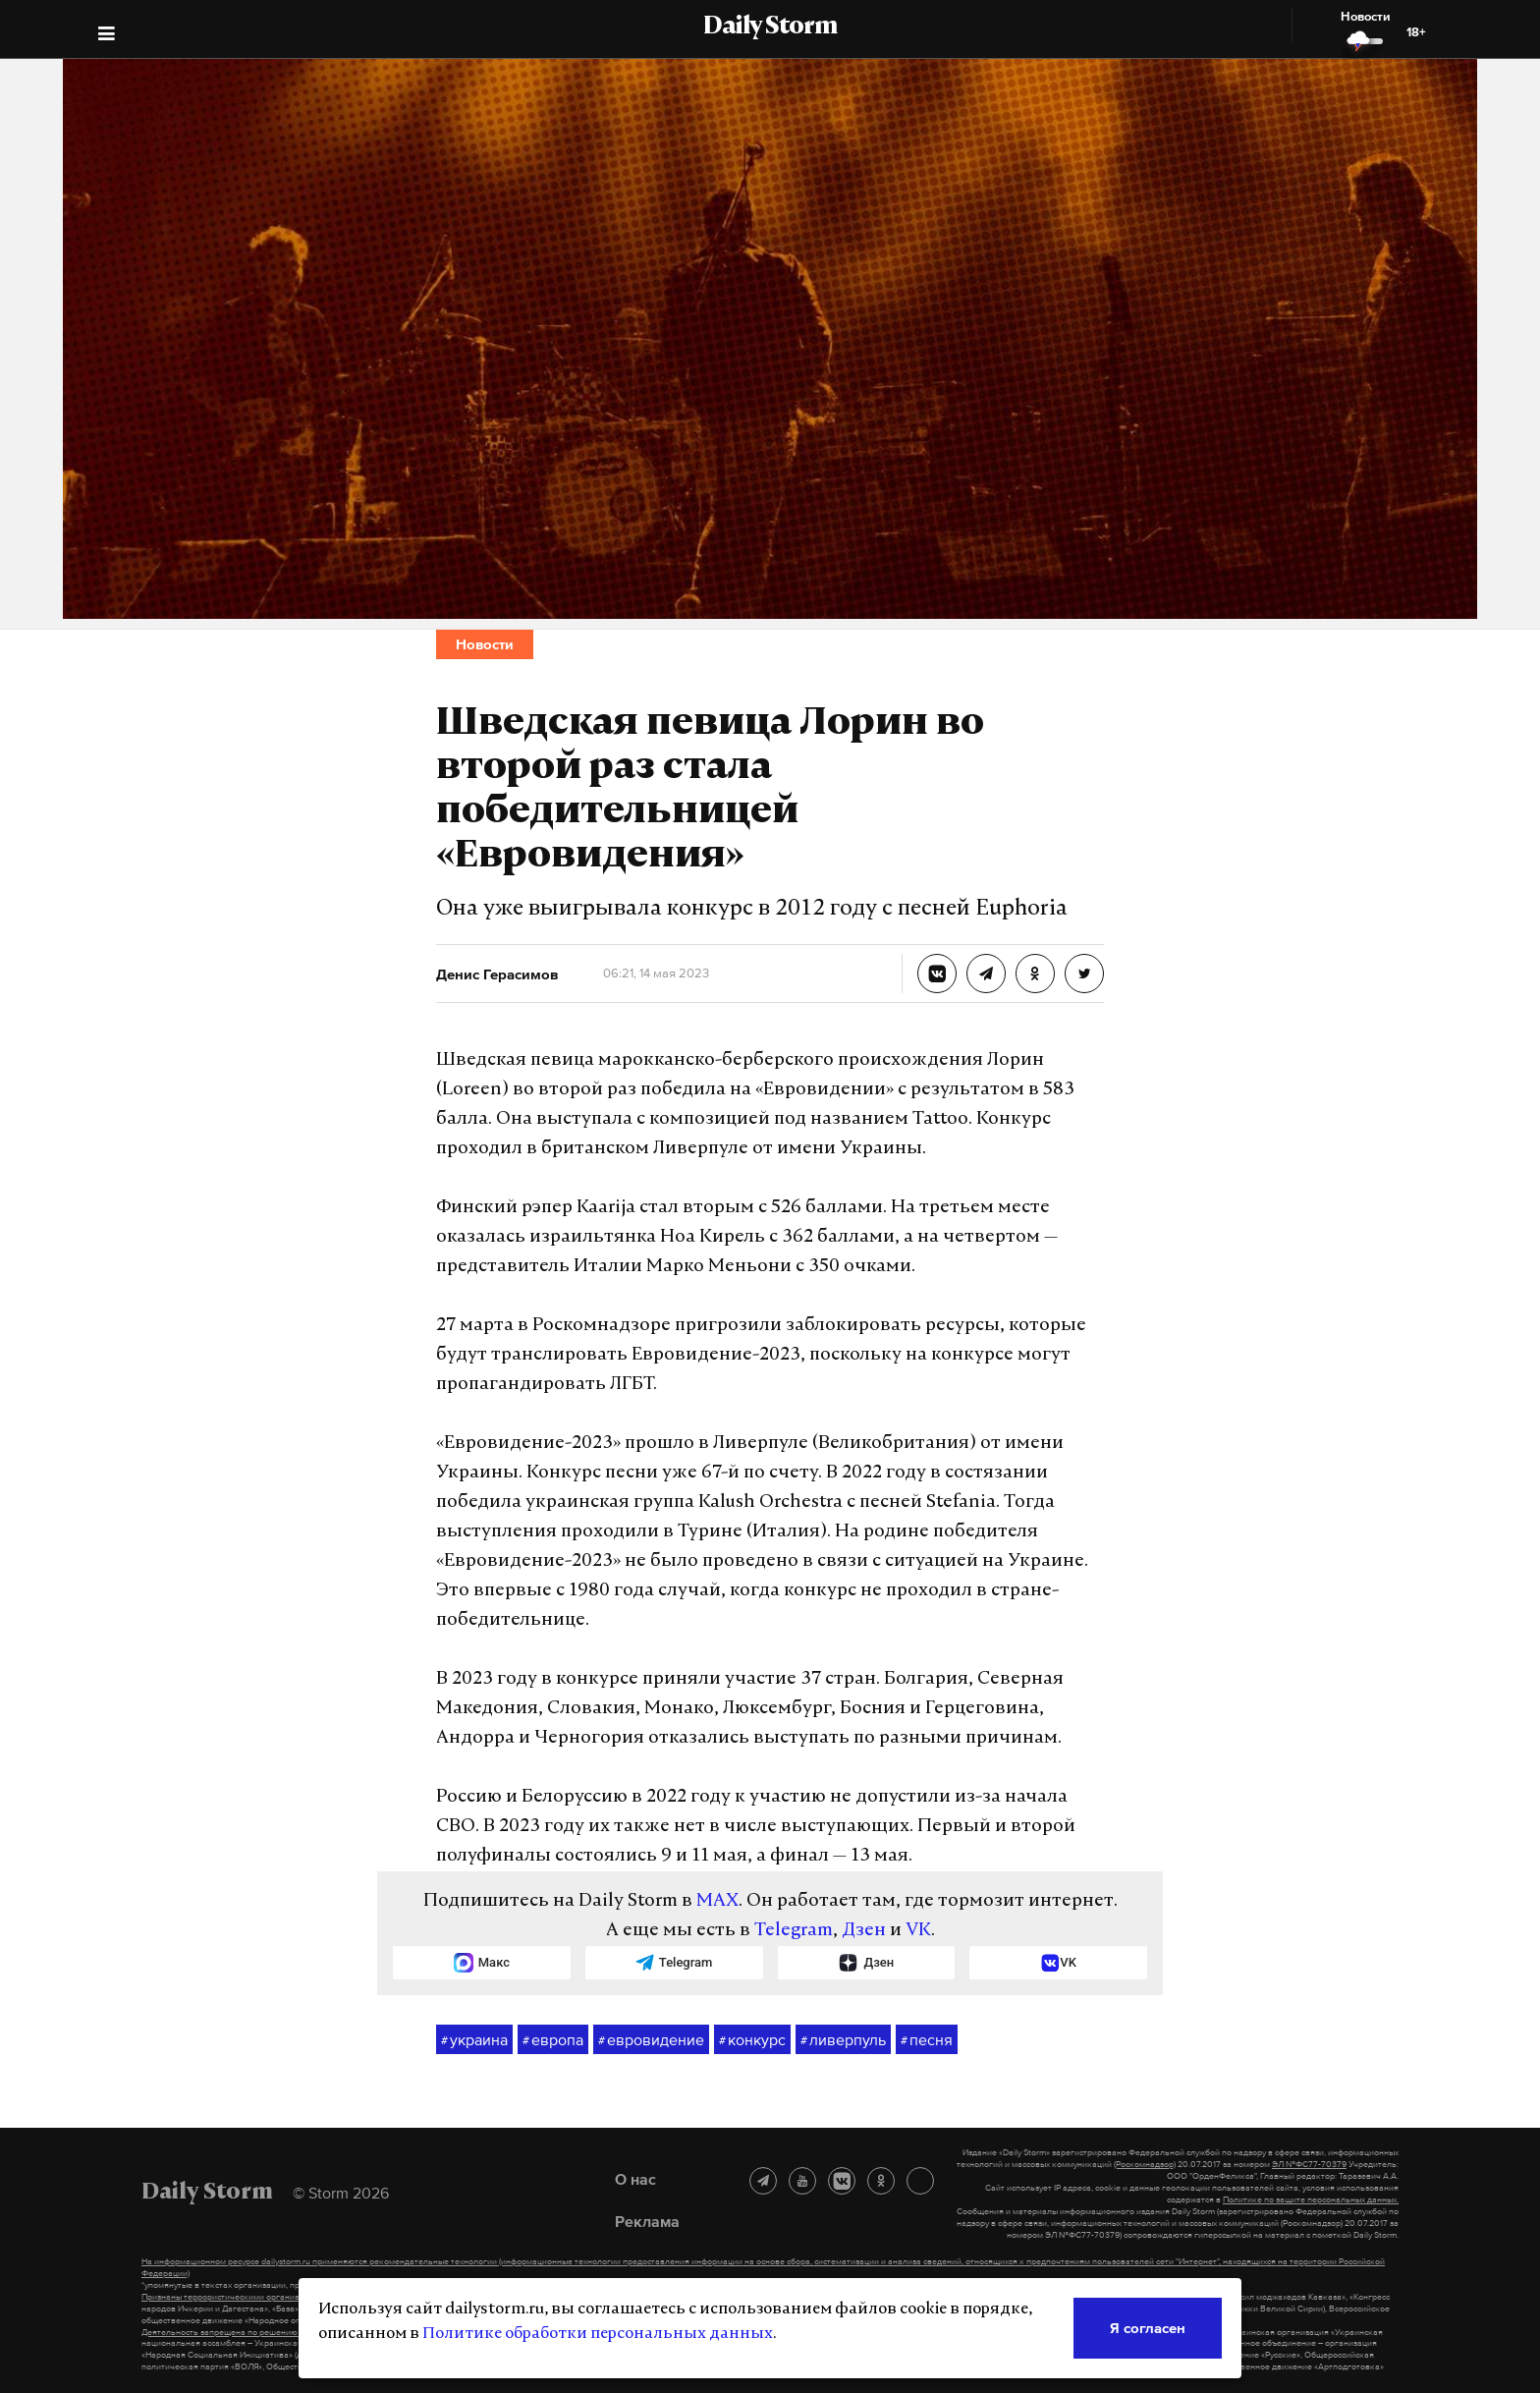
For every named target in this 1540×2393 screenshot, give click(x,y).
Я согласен (1147, 2327)
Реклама (647, 2221)
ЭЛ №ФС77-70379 (1309, 2164)
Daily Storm (770, 27)
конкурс (752, 2040)
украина (474, 2040)
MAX (717, 1901)
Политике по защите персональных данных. (1311, 2199)
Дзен (864, 1930)
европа (552, 2040)
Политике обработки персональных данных (597, 2334)
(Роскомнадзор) (1145, 2164)
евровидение (651, 2040)
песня (927, 2040)
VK (918, 1930)
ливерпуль (843, 2040)
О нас (635, 2179)
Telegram (793, 1930)
